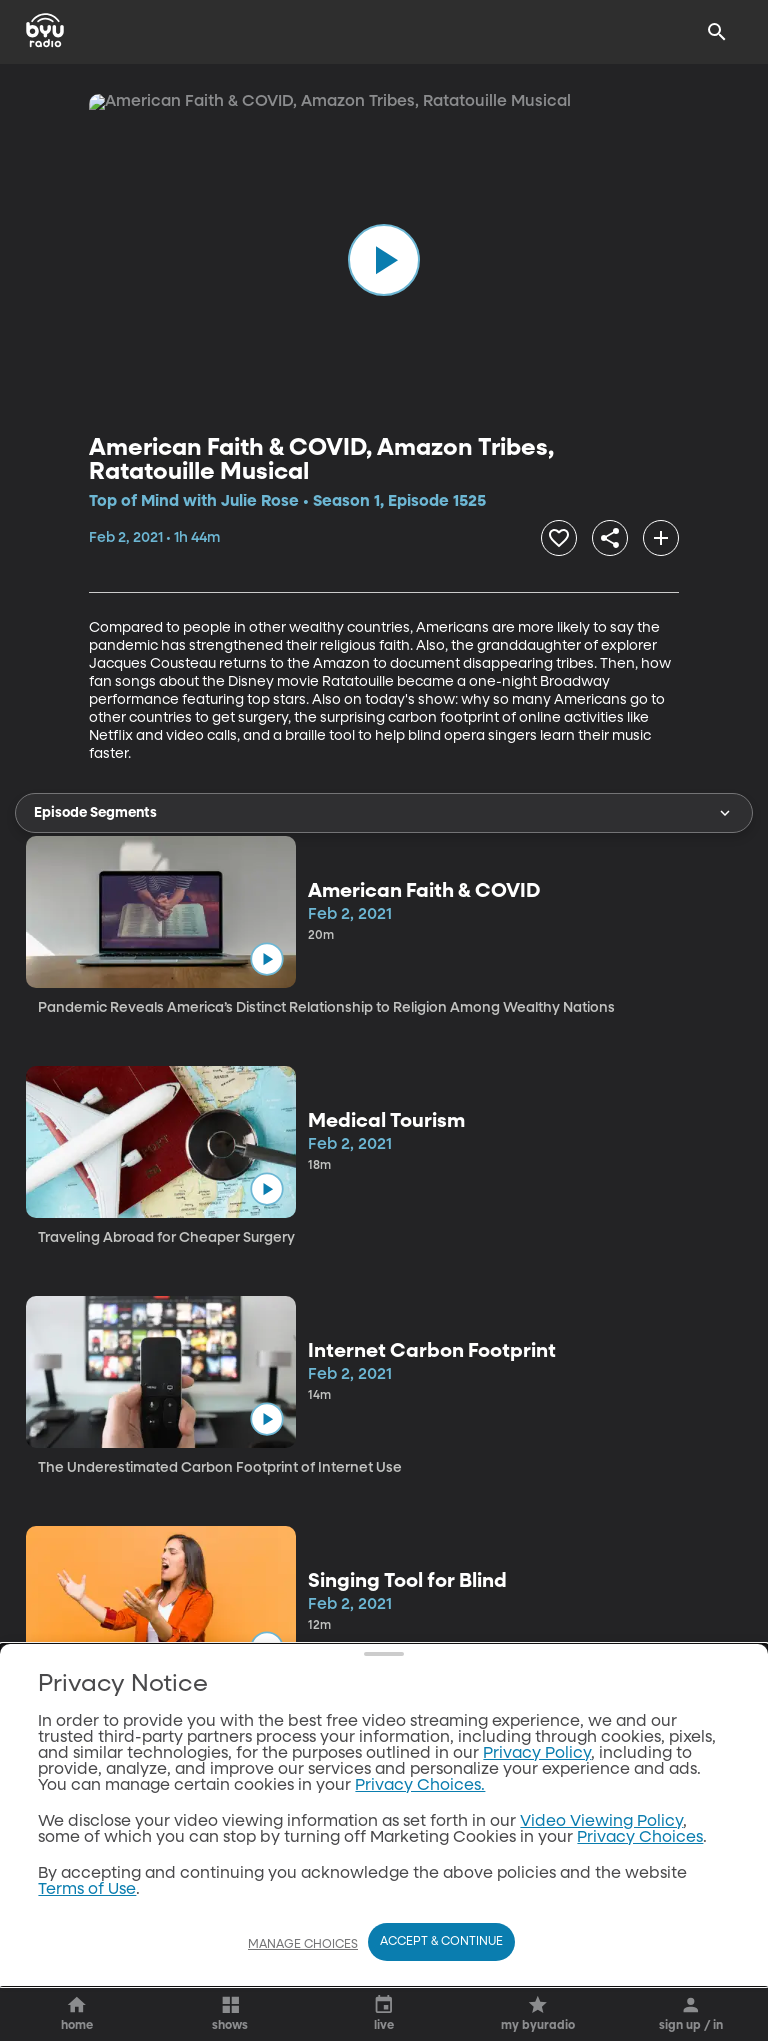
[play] (384, 260)
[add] (594, 535)
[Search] (717, 32)
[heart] (332, 535)
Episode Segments (384, 807)
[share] (443, 535)
